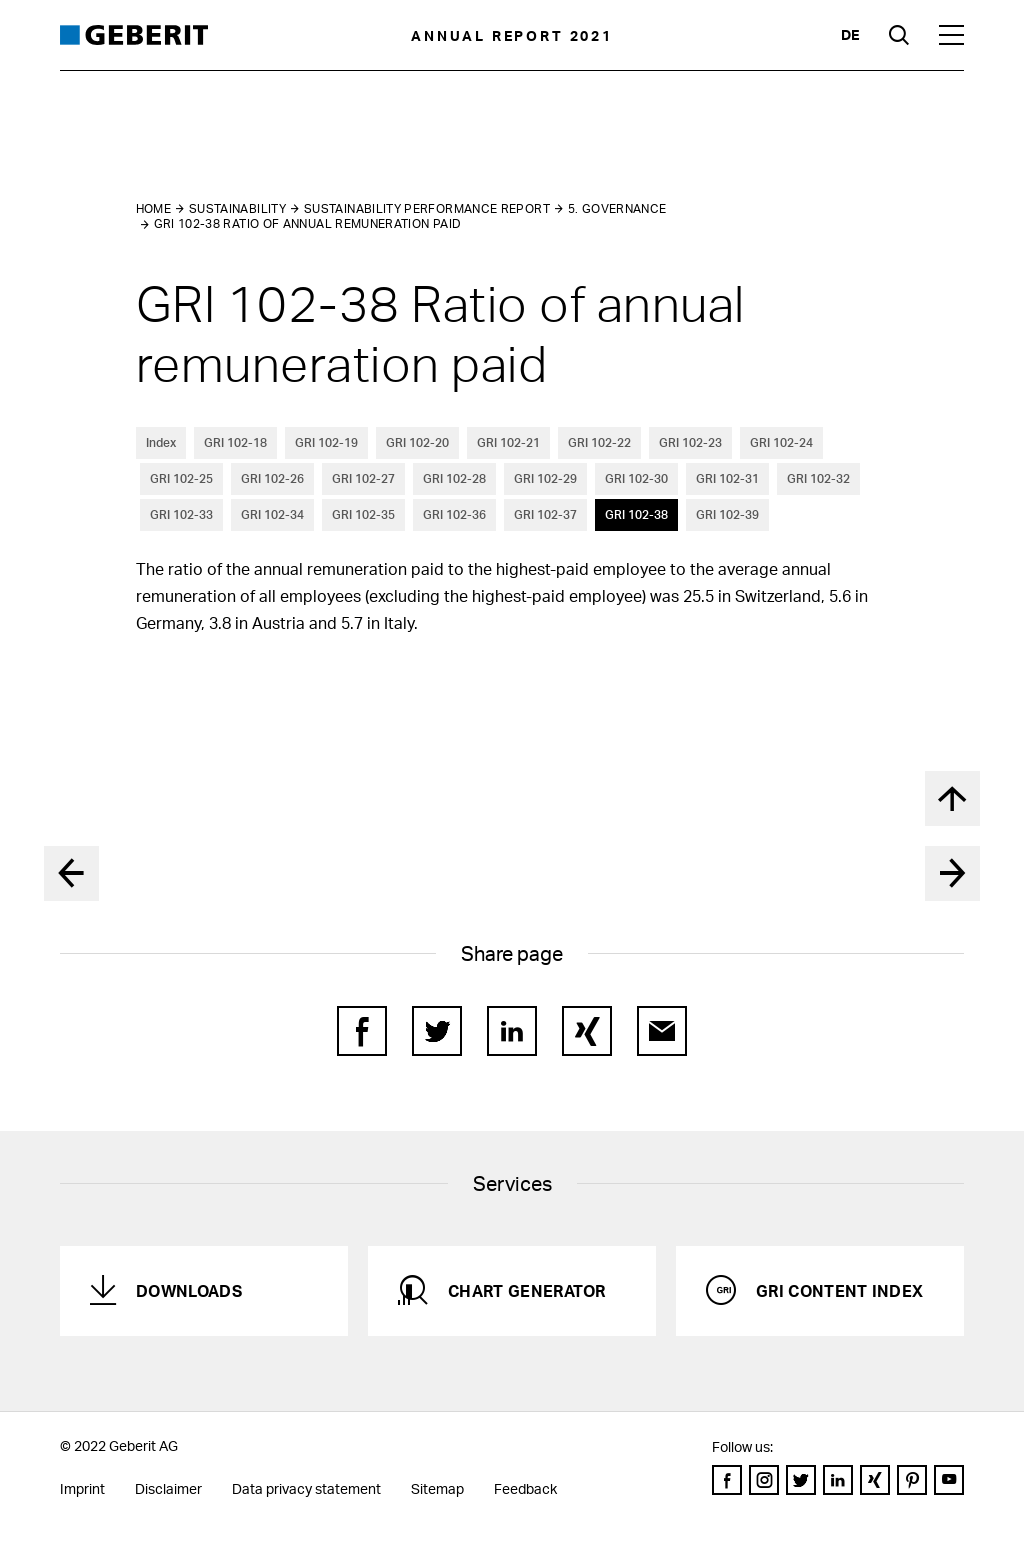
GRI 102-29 (545, 478)
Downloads (189, 1290)
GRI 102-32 (818, 478)
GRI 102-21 (508, 442)
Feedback (525, 1488)
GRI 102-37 (545, 514)
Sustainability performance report (427, 208)
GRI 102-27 (363, 478)
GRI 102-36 (454, 514)
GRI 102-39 (727, 514)
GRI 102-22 (599, 442)
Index (161, 442)
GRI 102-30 (636, 478)
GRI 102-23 (690, 442)
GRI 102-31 (727, 478)
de (850, 34)
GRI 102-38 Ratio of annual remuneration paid (308, 223)
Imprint (82, 1488)
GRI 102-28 (454, 478)
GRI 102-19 (326, 442)
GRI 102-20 (417, 442)
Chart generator (527, 1290)
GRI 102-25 (181, 478)
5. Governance (617, 208)
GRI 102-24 (781, 442)
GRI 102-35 (363, 514)
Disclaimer (168, 1488)
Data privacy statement (306, 1488)
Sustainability (237, 208)
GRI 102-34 (272, 514)
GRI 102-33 (181, 514)
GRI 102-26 (272, 478)
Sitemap (437, 1488)
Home (153, 208)
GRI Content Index (839, 1290)
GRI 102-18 (235, 442)
